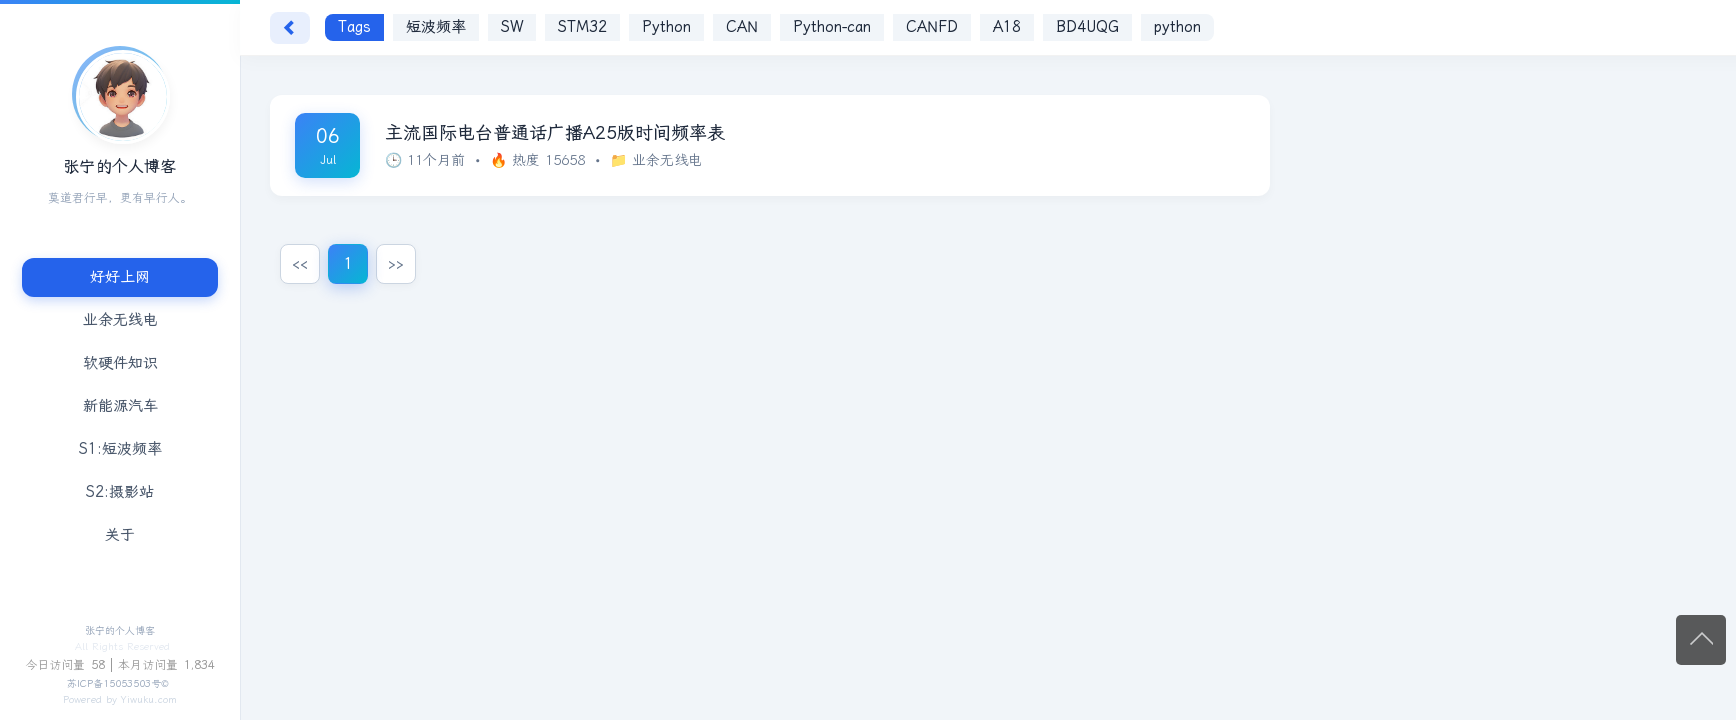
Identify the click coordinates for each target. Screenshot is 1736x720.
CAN (742, 27)
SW (512, 27)
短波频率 (436, 27)
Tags (354, 27)
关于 (120, 535)
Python (666, 27)
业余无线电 (120, 320)
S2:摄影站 (120, 492)
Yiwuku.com (149, 700)
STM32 (582, 27)
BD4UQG (1087, 27)
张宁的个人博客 (120, 631)
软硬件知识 (120, 363)
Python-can (832, 27)
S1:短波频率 (120, 449)
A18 (1007, 27)
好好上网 (120, 277)
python (1177, 27)
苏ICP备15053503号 (114, 684)
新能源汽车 (120, 406)
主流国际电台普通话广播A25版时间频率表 (555, 133)
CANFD (932, 27)
